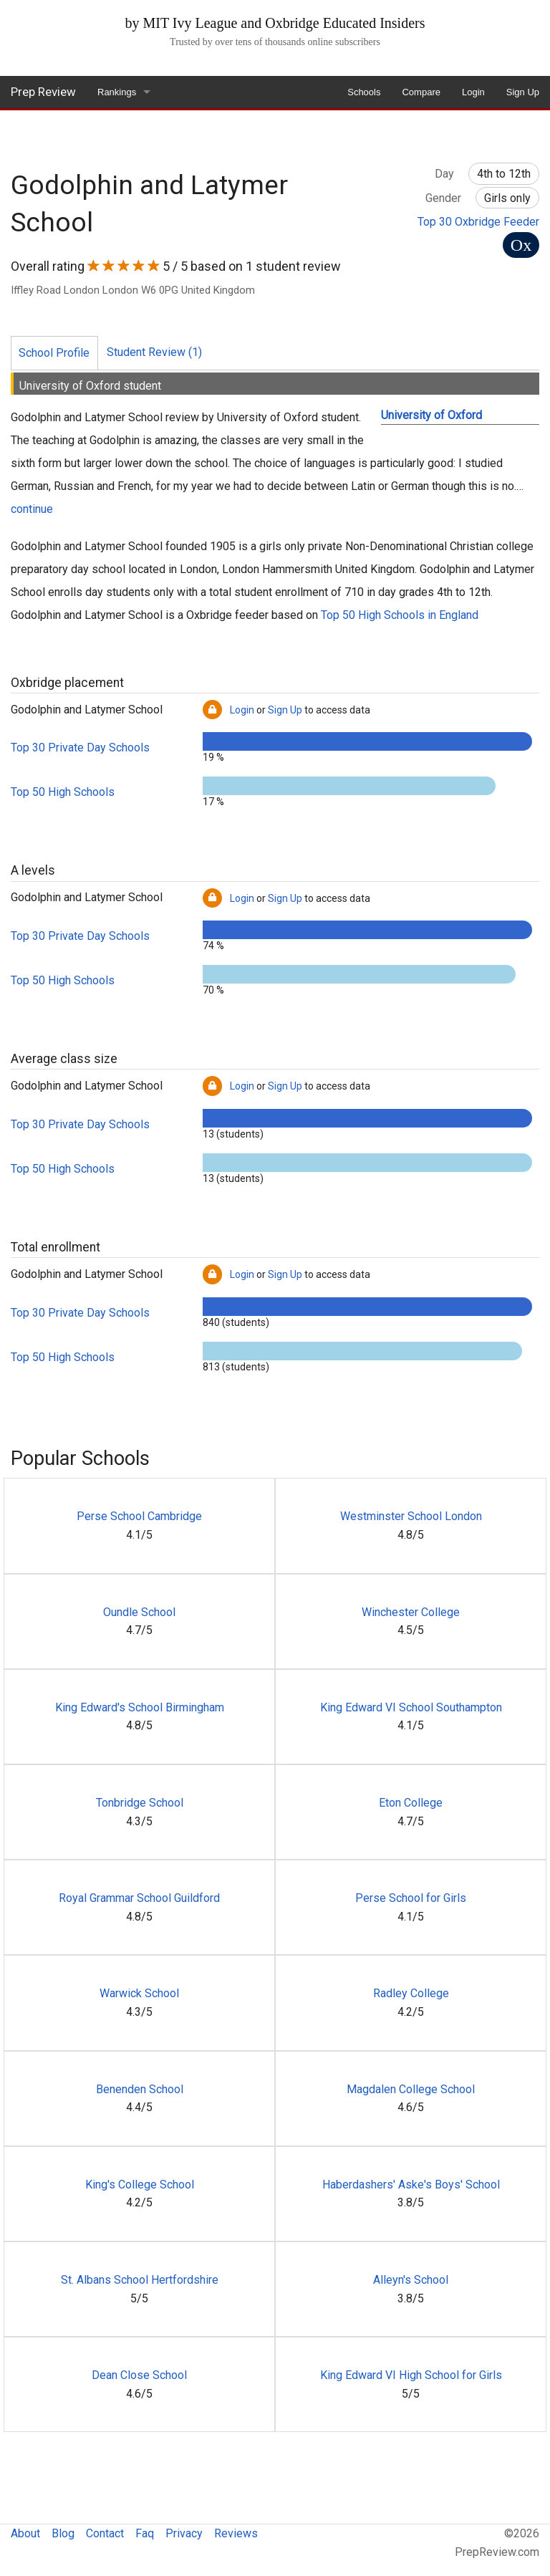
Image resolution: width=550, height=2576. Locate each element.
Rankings (116, 92)
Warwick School (139, 1993)
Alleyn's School (410, 2280)
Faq (144, 2533)
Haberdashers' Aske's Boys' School (411, 2184)
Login (473, 92)
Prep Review (43, 92)
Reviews (236, 2533)
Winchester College (411, 1612)
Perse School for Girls (410, 1898)
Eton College (411, 1803)
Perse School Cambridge (139, 1516)
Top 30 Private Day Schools (80, 747)
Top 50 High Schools (63, 792)
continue (32, 509)
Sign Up (522, 92)
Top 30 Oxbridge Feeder (478, 222)
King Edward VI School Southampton (411, 1707)
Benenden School (139, 2089)
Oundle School (139, 1612)
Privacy (184, 2533)
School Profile (54, 353)
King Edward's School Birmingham (139, 1707)
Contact (105, 2533)
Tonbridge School (139, 1803)
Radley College (411, 1993)
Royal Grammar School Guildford (139, 1898)
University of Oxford (431, 415)
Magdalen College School (411, 2089)
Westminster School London (411, 1516)
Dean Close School (139, 2375)
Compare (421, 92)
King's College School (139, 2184)
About (25, 2533)
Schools (363, 92)
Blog (63, 2533)
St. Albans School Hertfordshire (139, 2280)
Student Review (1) (154, 352)
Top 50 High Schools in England (399, 615)
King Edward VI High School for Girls (411, 2375)
